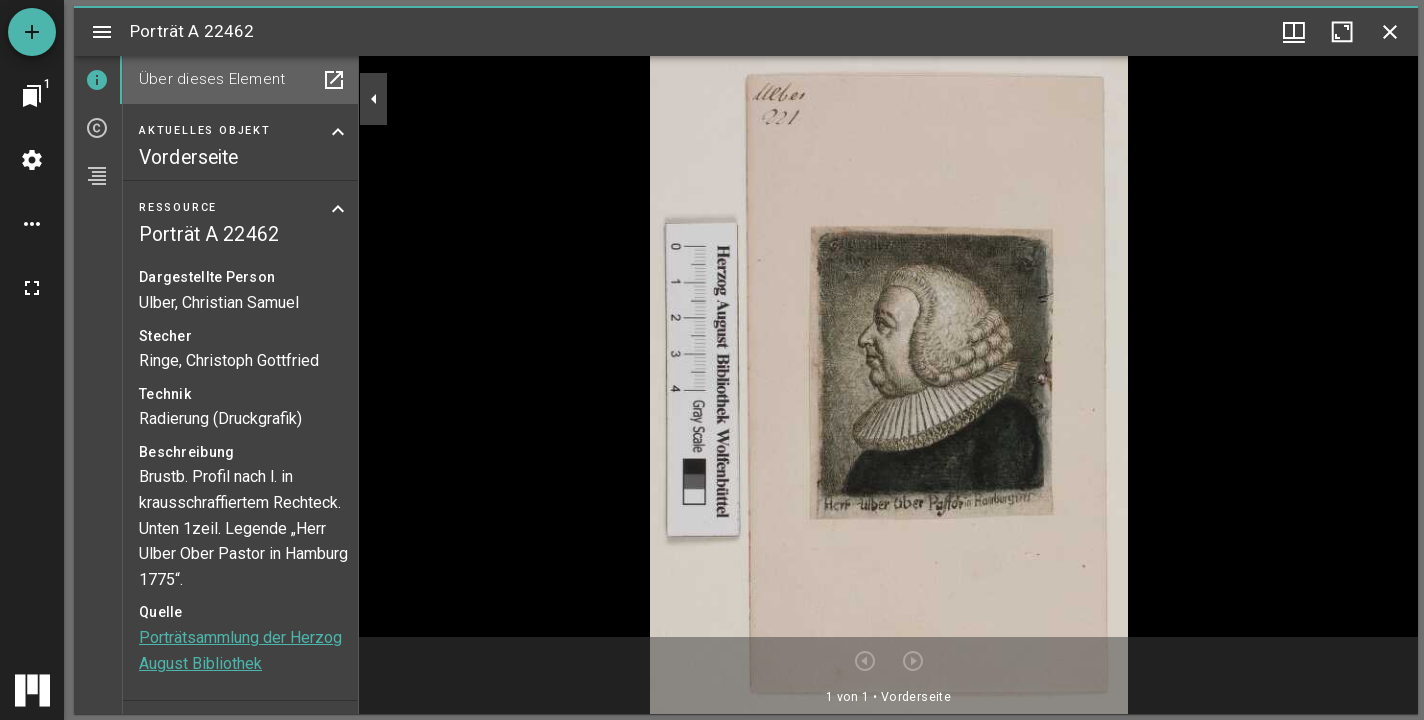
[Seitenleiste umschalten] (102, 32)
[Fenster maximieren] (1342, 32)
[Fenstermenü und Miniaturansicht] (1294, 32)
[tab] (98, 80)
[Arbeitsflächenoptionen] (32, 224)
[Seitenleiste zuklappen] (374, 99)
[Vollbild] (32, 288)
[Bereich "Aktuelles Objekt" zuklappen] (338, 132)
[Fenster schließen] (1390, 32)
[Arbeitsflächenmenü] (32, 160)
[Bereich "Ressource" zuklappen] (338, 209)
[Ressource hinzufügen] (32, 32)
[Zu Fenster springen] (32, 96)
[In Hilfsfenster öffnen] (334, 80)
